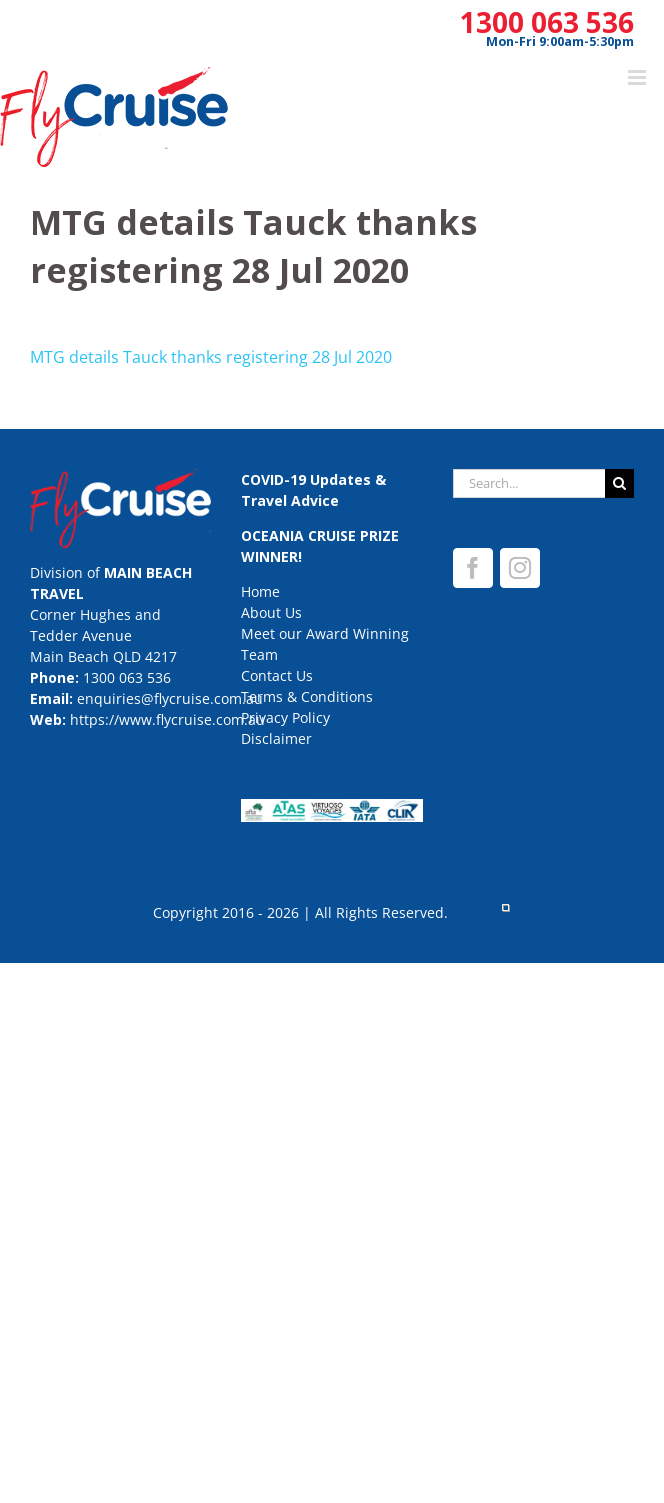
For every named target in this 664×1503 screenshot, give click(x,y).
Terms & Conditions (307, 696)
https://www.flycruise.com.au (167, 719)
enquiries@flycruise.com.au (170, 698)
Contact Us (277, 675)
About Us (271, 612)
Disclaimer (276, 738)
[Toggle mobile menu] (638, 77)
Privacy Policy (285, 717)
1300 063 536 (547, 22)
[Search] (619, 483)
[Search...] (529, 483)
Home (260, 591)
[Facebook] (473, 568)
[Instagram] (520, 568)
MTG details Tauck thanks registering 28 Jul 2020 (211, 357)
